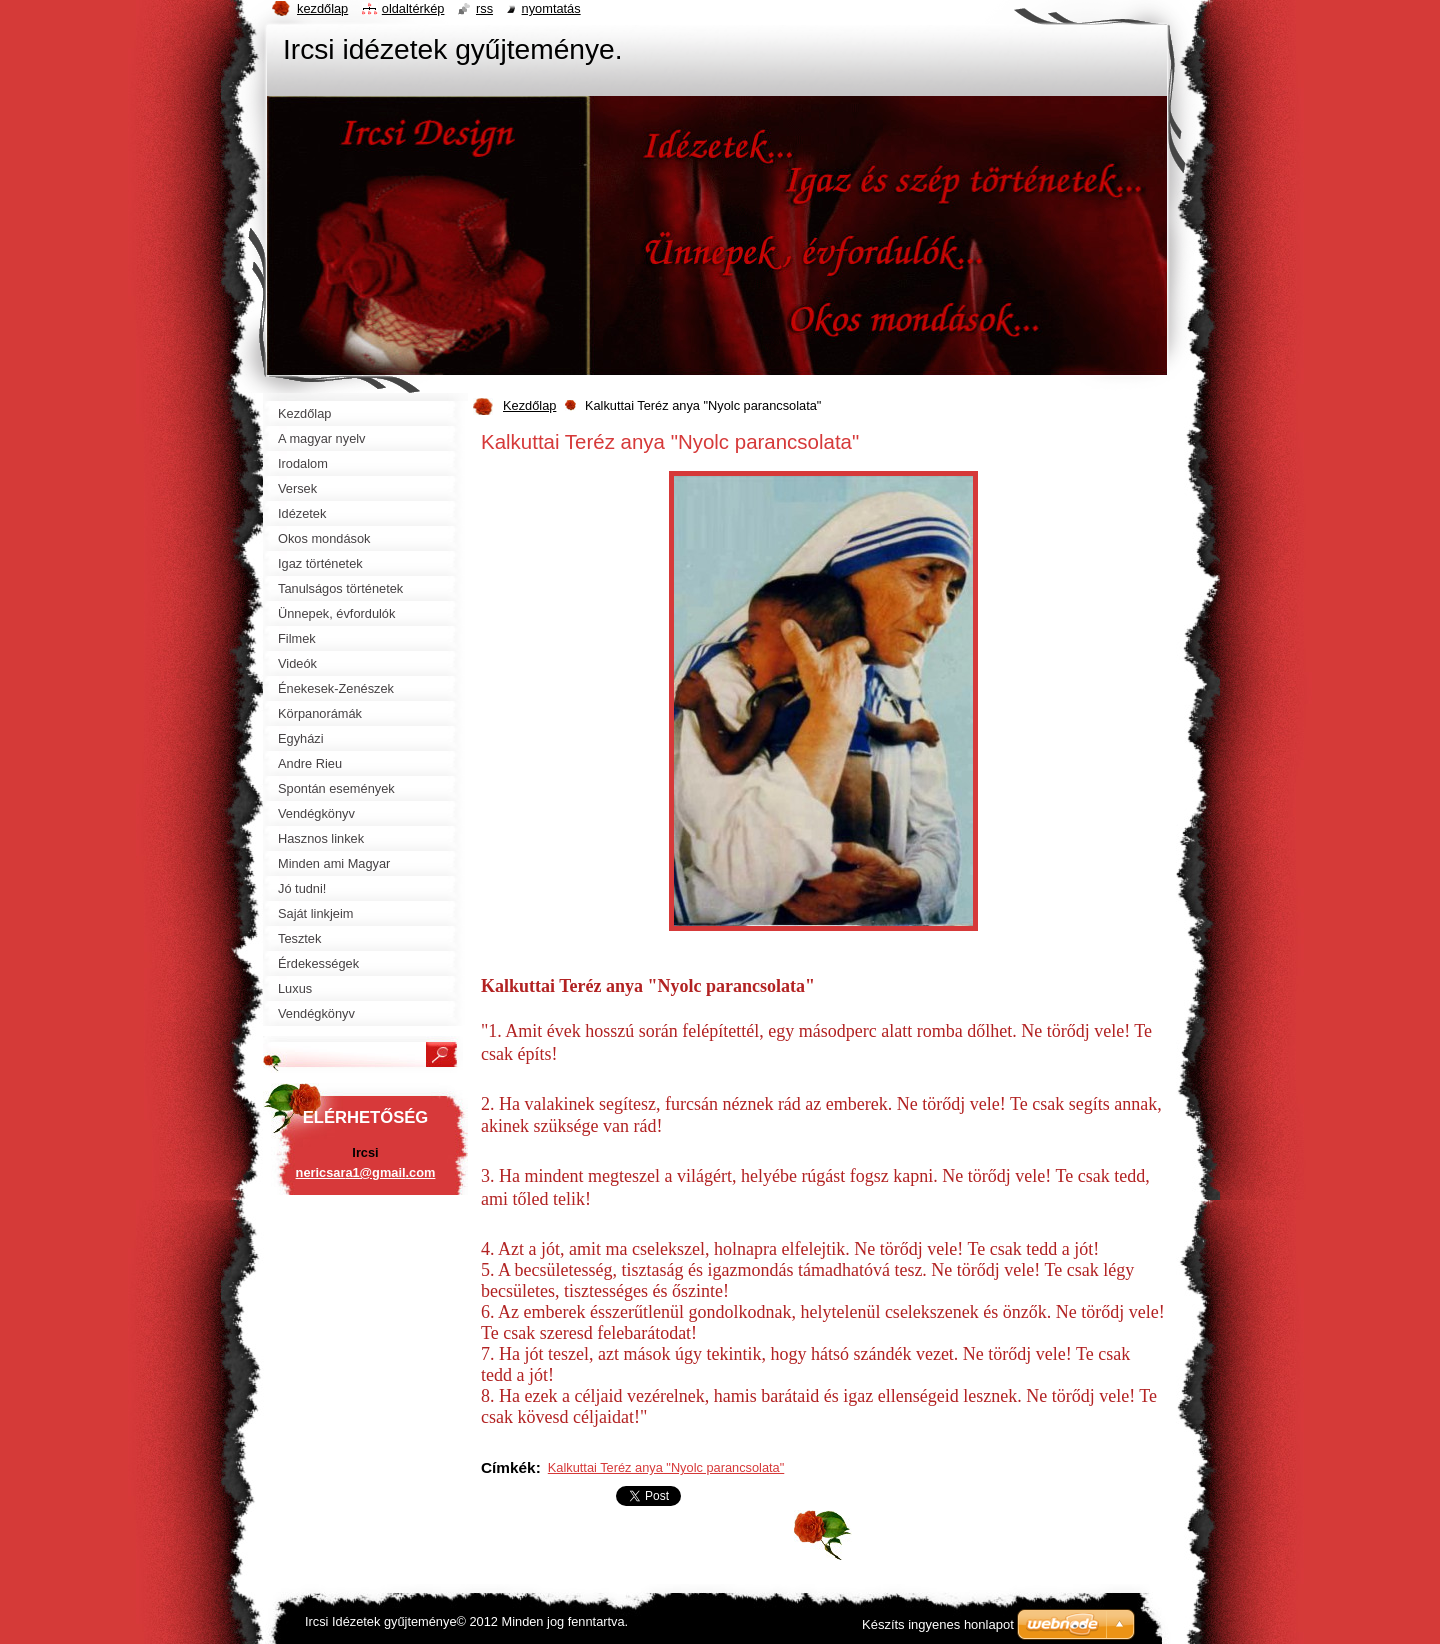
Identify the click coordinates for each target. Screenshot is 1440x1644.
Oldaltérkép (413, 8)
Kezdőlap (529, 405)
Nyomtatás (551, 8)
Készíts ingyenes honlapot (938, 1624)
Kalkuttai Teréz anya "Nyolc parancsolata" (666, 1467)
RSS (484, 8)
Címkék (508, 1467)
